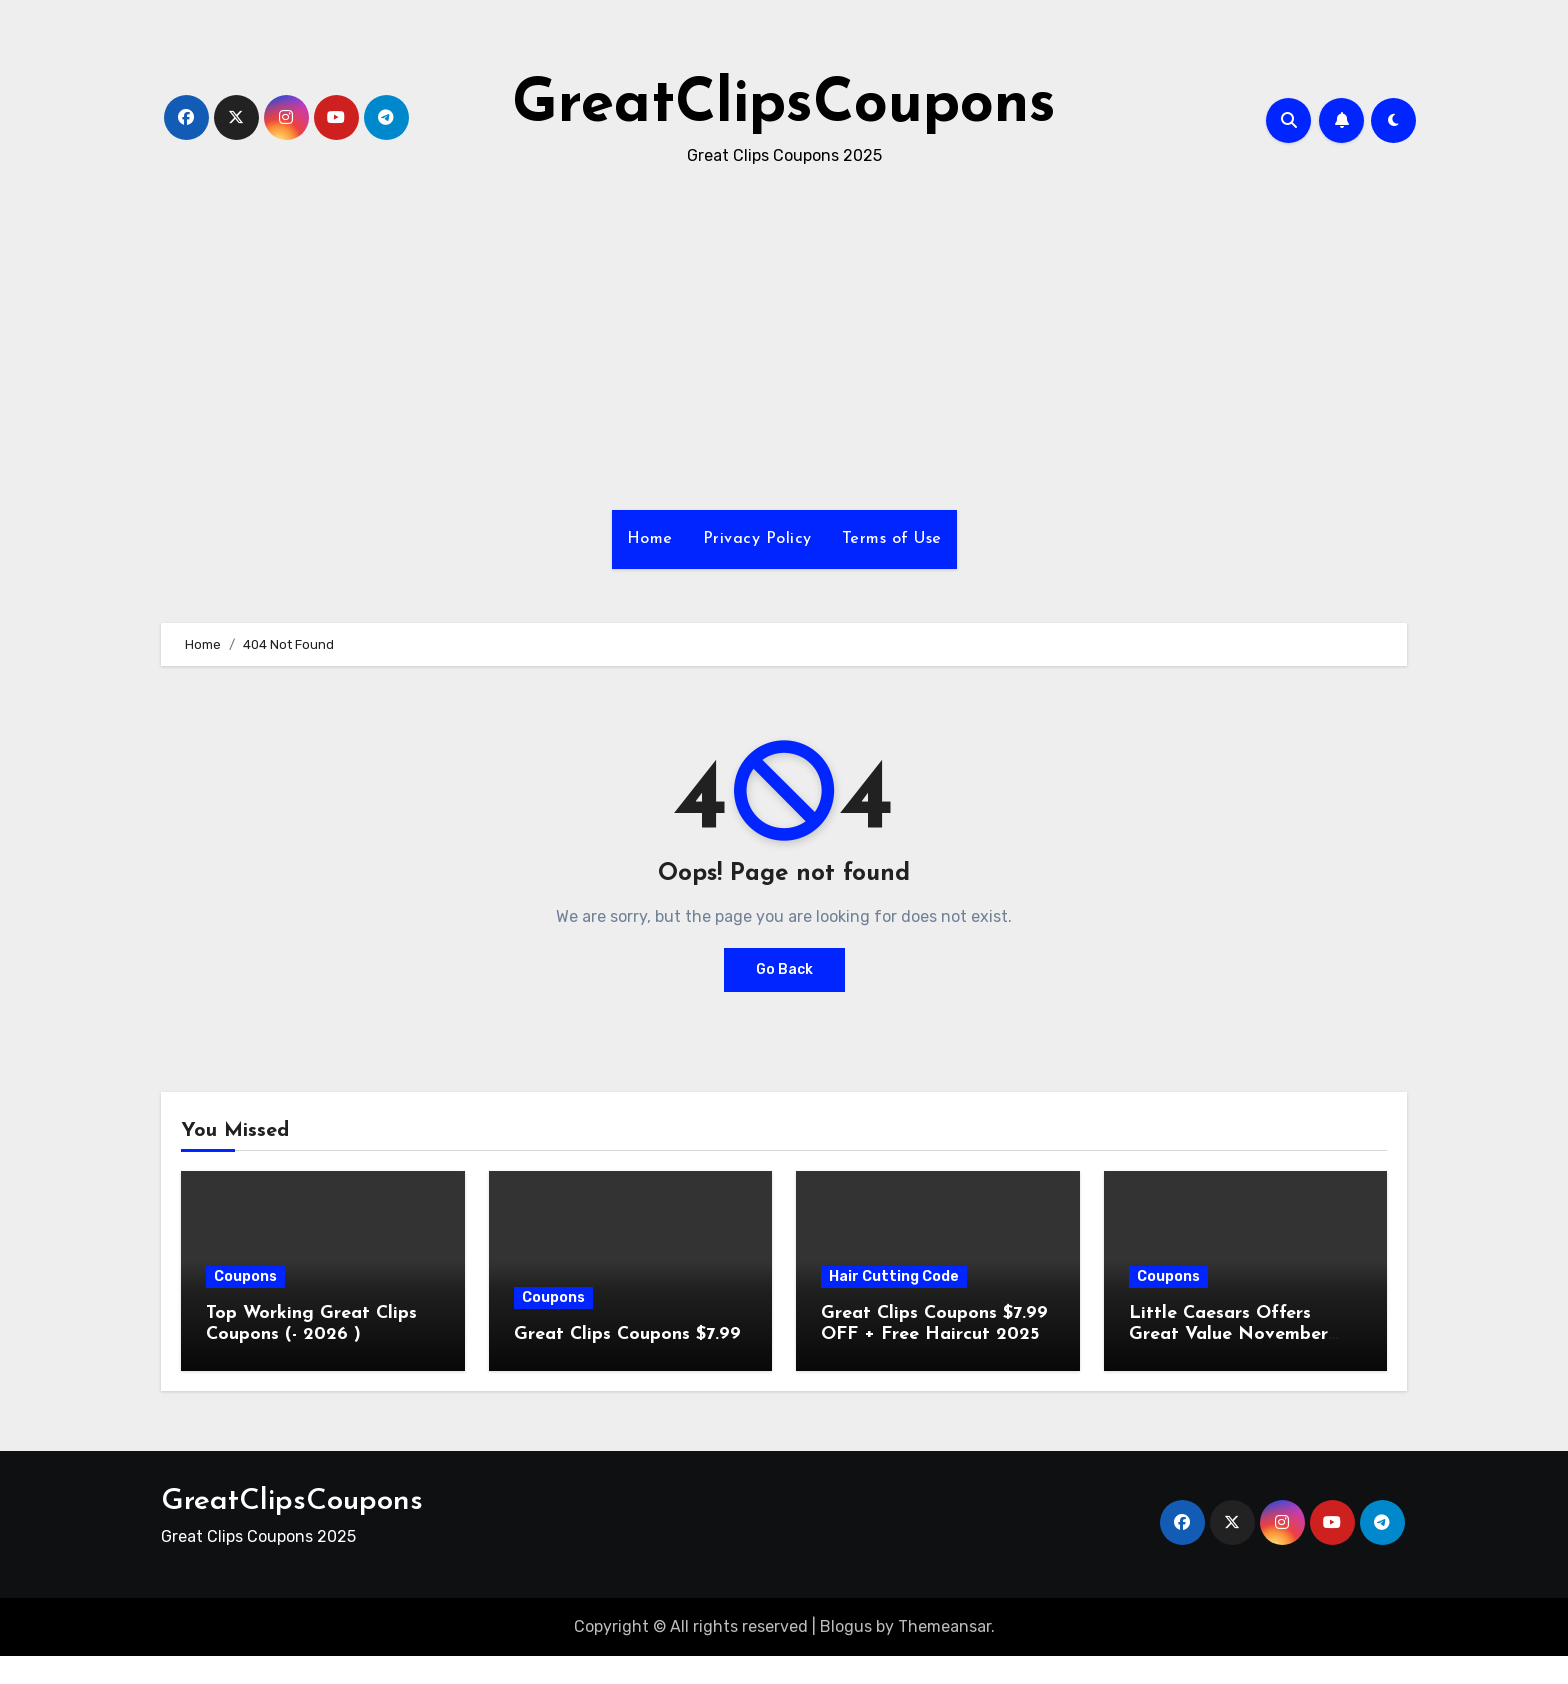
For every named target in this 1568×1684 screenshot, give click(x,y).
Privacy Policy (757, 539)
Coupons (245, 1276)
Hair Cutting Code (894, 1276)
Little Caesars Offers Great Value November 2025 (1228, 1335)
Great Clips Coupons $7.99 (627, 1334)
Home (650, 539)
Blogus (846, 1626)
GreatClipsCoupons (784, 106)
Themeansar (944, 1626)
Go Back (784, 969)
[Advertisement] (784, 340)
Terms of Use (892, 539)
